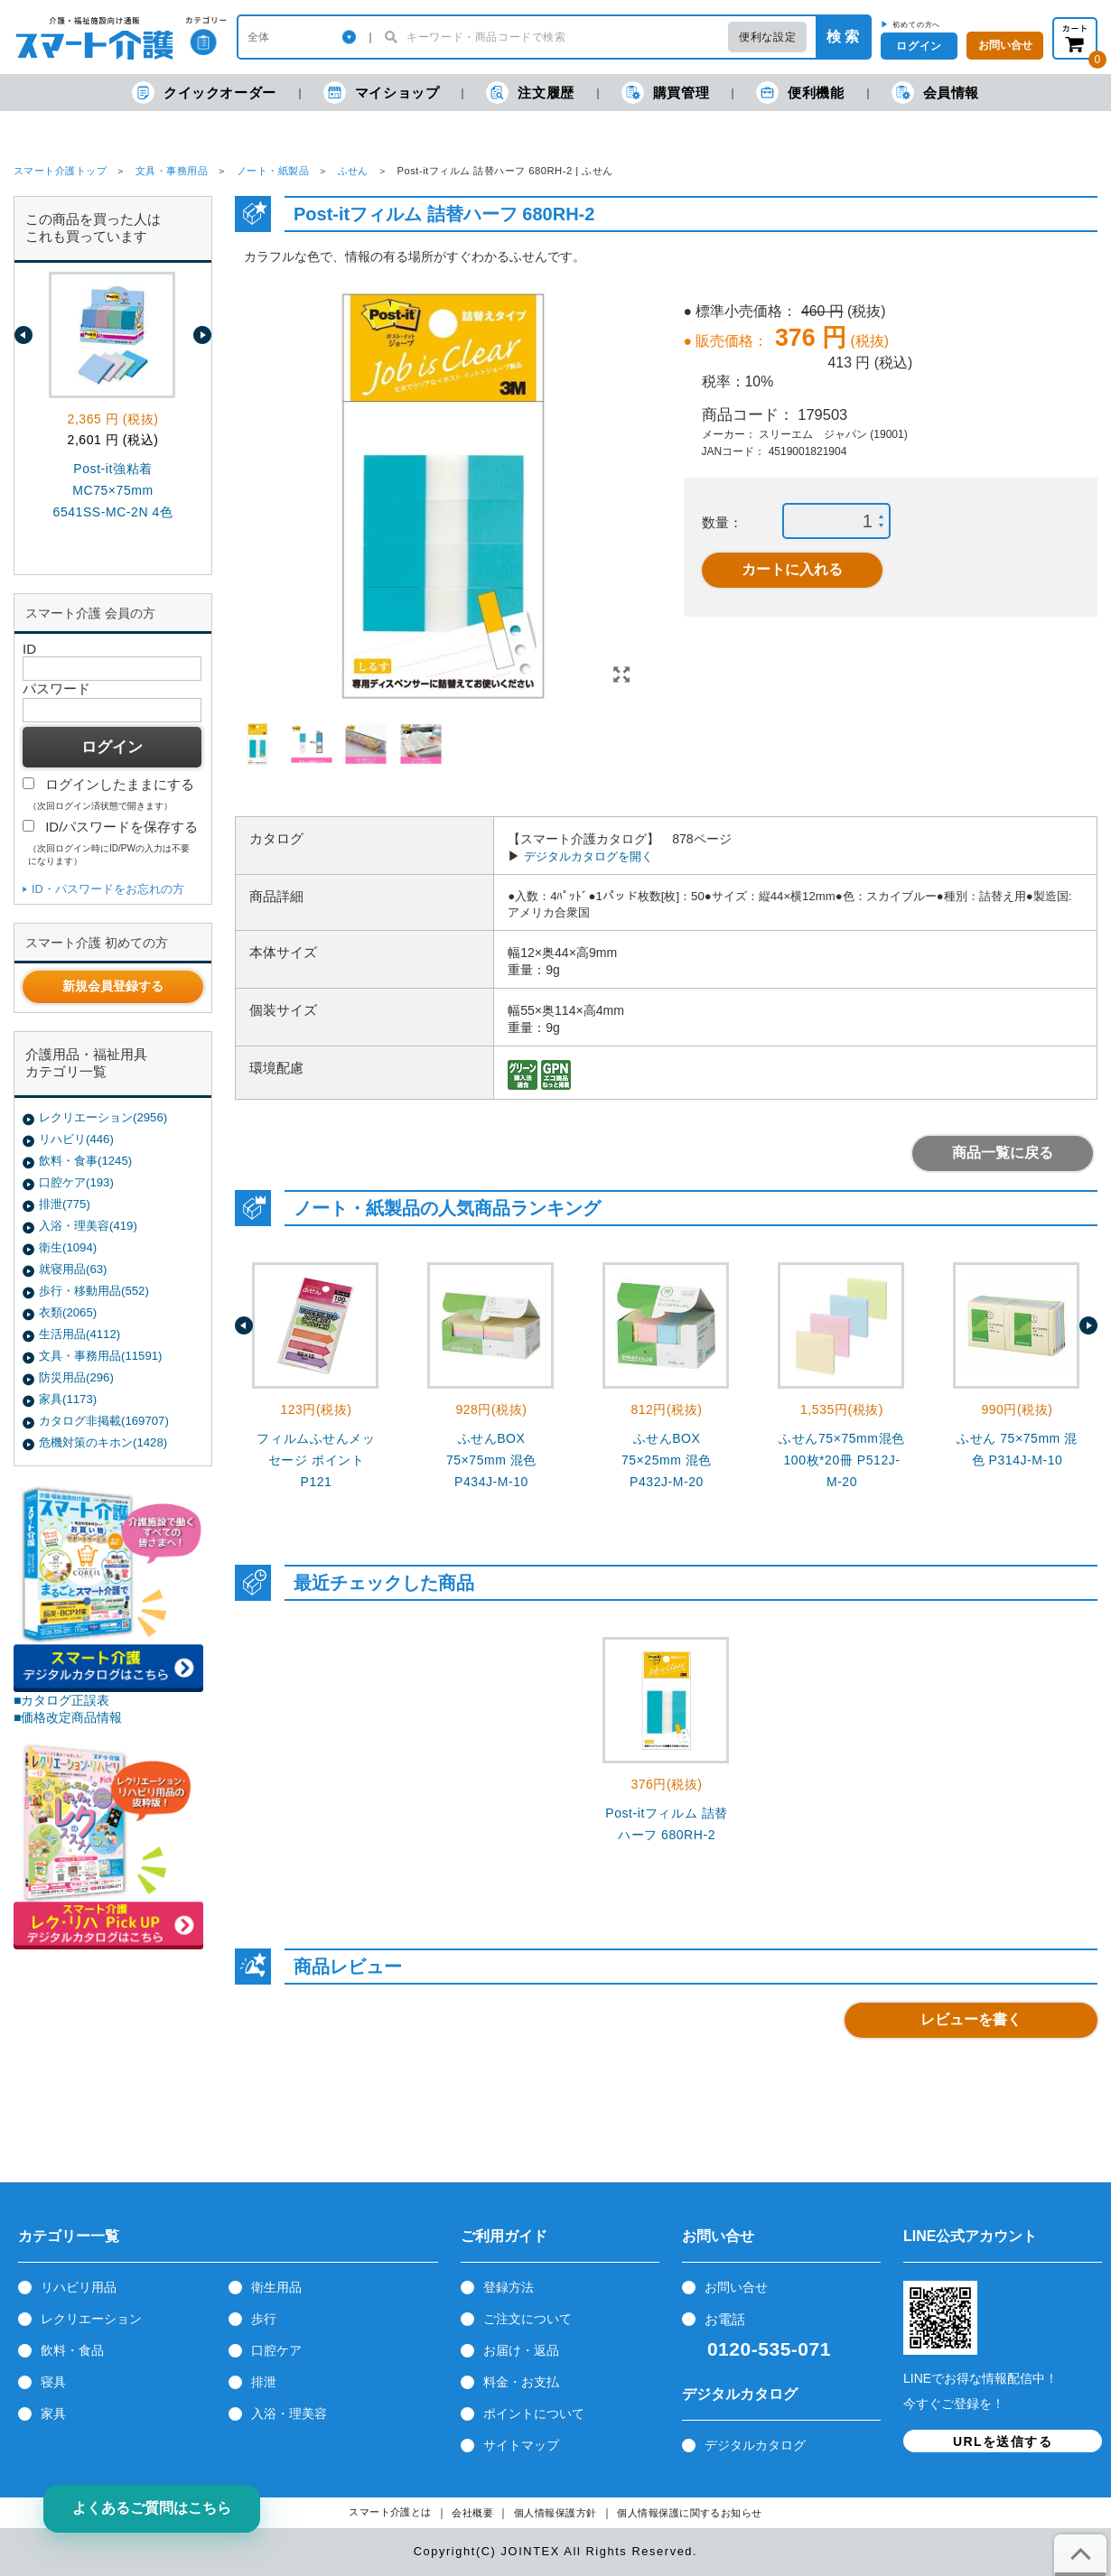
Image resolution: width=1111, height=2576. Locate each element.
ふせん (353, 170)
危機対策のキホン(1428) (103, 1442)
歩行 (263, 2318)
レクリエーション (91, 2318)
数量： (722, 522)
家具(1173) (68, 1399)
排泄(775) (64, 1204)
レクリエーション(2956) (103, 1117)
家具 (53, 2413)
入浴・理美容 (289, 2413)
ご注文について (527, 2318)
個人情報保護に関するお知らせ (689, 2513)
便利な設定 (767, 37)
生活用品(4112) (79, 1334)
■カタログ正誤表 (62, 1700)
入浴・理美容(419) (88, 1225)
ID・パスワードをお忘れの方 (108, 889)
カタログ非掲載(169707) (104, 1420)
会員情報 (935, 92)
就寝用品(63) (73, 1269)
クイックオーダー (204, 92)
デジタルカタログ (755, 2445)
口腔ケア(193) (76, 1182)
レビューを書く (971, 2019)
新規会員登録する (112, 986)
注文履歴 (530, 92)
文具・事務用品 (171, 170)
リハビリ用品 (79, 2287)
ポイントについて (533, 2413)
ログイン (918, 46)
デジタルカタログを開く (588, 856)
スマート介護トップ (60, 170)
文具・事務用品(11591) (100, 1355)
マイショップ (381, 92)
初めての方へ (916, 24)
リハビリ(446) (76, 1139)
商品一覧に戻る (1002, 1152)
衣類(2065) (68, 1312)
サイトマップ (521, 2445)
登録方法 (508, 2287)
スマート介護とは (390, 2512)
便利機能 (800, 92)
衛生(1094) (68, 1247)
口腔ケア (276, 2350)
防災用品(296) (76, 1377)
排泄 (263, 2382)
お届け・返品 (521, 2350)
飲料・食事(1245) (85, 1160)
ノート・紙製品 (273, 170)
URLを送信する (1002, 2441)
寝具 (53, 2382)
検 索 (842, 36)
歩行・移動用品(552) (94, 1290)
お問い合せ (736, 2287)
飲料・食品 (72, 2350)
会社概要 (472, 2513)
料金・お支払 (521, 2382)
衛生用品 (276, 2287)
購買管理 (665, 92)
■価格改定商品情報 (68, 1717)
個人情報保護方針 (555, 2513)
